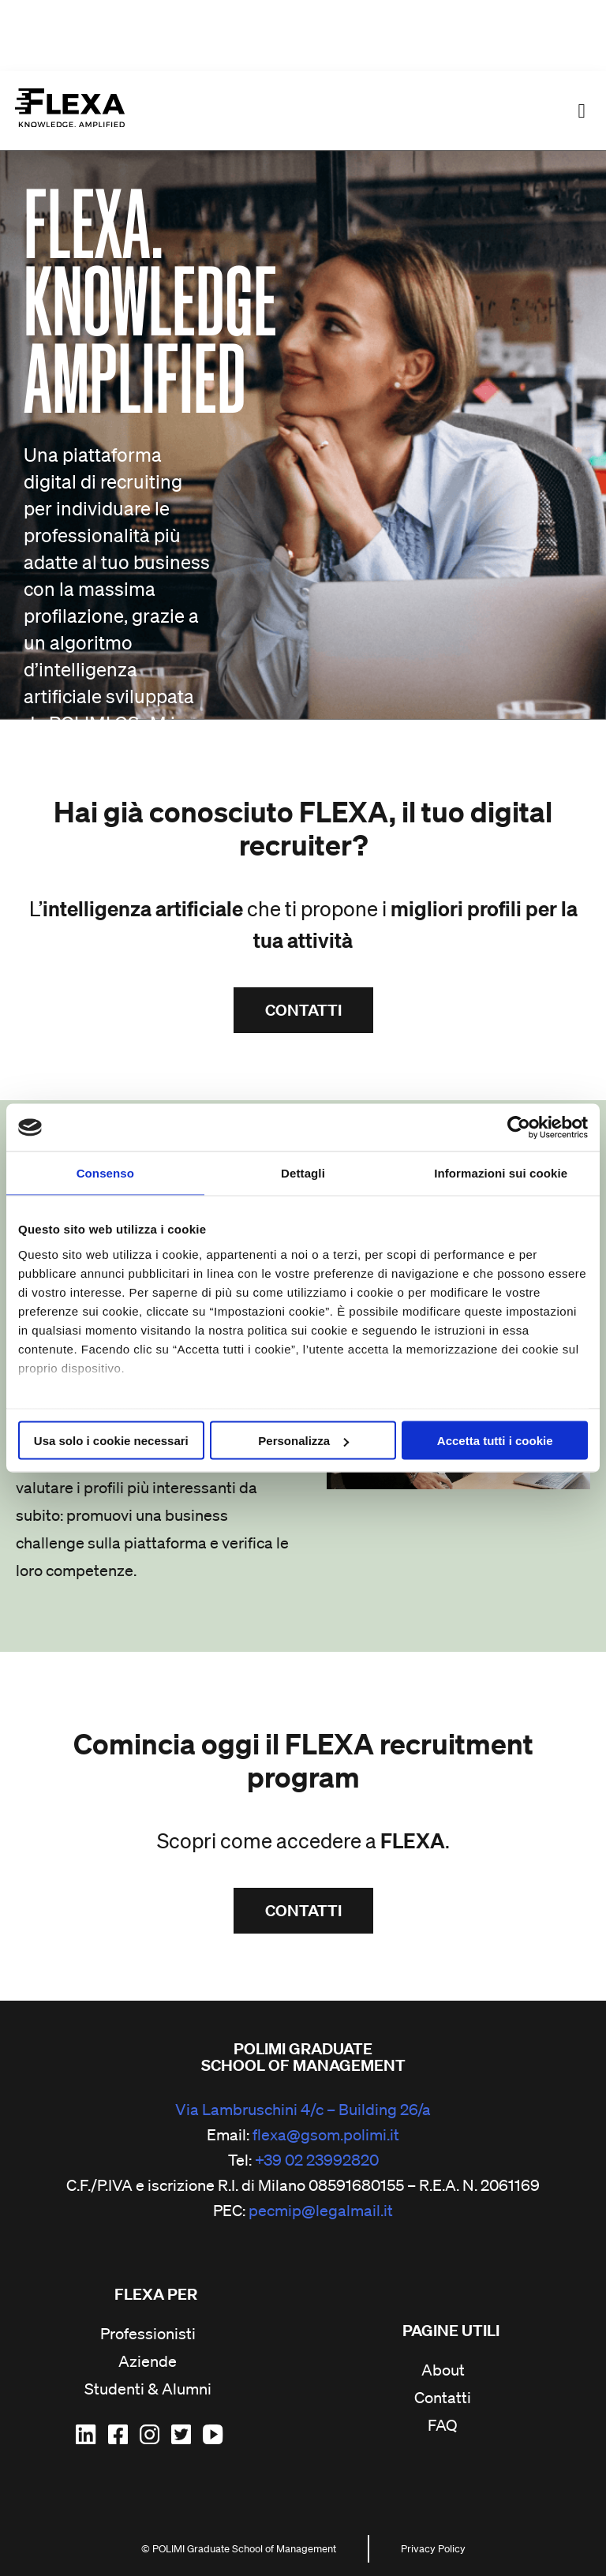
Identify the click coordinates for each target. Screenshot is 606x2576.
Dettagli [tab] (303, 1173)
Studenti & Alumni (147, 2389)
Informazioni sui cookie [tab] (500, 1173)
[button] (581, 110)
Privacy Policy (433, 2548)
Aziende (147, 2362)
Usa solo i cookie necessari (111, 1440)
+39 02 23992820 (317, 2160)
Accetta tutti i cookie (495, 1440)
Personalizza (303, 1440)
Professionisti (148, 2334)
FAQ (443, 2426)
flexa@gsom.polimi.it (325, 2134)
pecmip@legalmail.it (321, 2210)
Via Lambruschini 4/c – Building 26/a (303, 2109)
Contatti (442, 2398)
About (443, 2370)
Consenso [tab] (105, 1173)
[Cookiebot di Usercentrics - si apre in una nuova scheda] (519, 1128)
